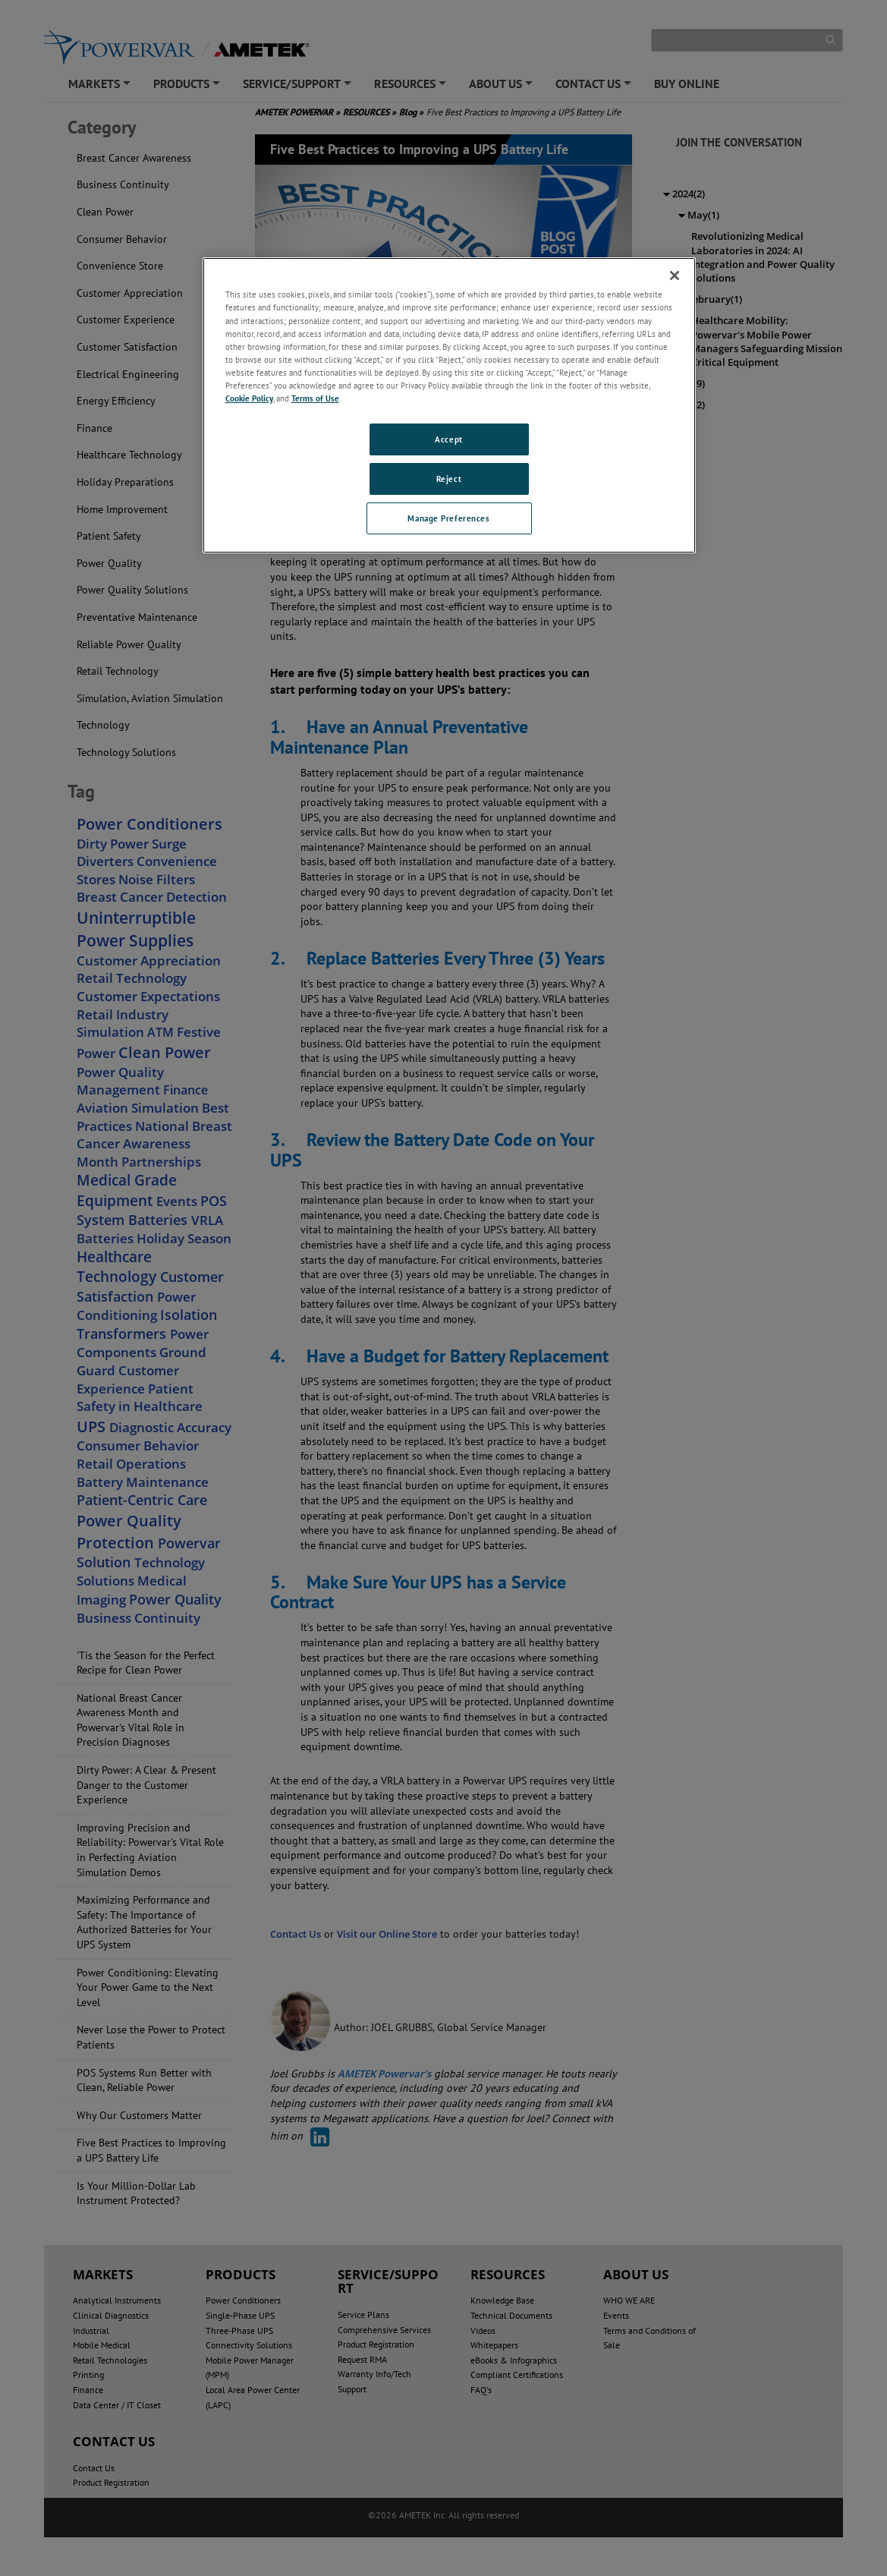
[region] (449, 405)
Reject (448, 478)
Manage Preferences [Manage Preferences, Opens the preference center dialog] (448, 518)
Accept (448, 439)
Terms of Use (315, 398)
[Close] (674, 275)
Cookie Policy (249, 398)
